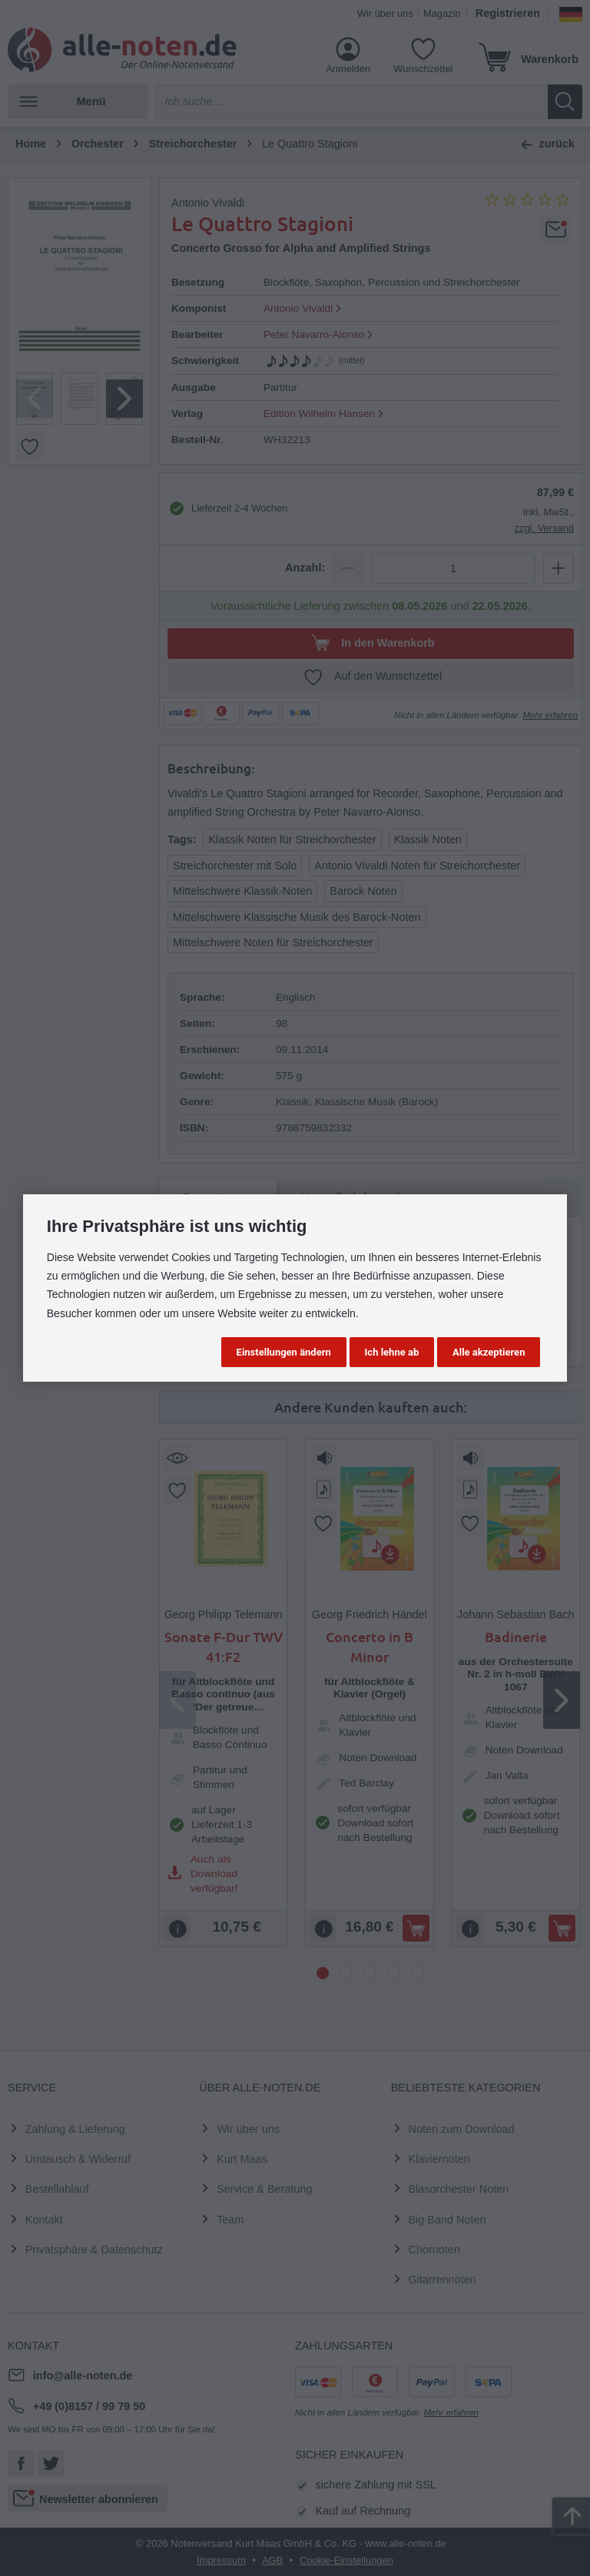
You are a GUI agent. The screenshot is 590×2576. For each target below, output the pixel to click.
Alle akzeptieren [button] (488, 1352)
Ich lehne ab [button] (392, 1352)
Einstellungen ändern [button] (284, 1352)
